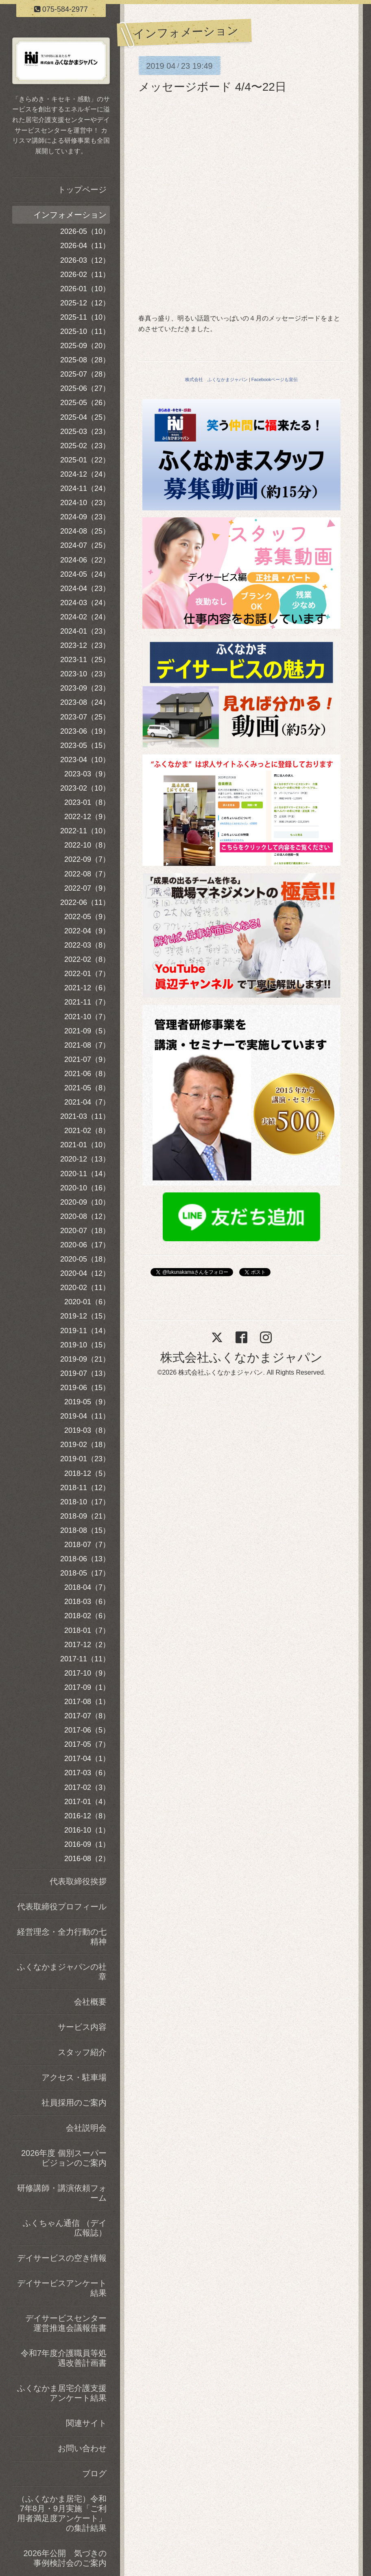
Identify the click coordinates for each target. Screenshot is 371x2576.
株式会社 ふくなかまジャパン (216, 379)
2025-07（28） (85, 374)
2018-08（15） (85, 1530)
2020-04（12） (85, 1273)
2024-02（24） (85, 617)
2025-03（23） (85, 431)
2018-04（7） (87, 1587)
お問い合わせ (82, 2448)
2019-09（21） (85, 1359)
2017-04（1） (87, 1758)
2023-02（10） (85, 788)
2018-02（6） (87, 1616)
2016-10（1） (87, 1830)
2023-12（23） (85, 645)
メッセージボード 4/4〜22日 (212, 87)
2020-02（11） (85, 1288)
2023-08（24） (85, 702)
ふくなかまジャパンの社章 (62, 1971)
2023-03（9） (87, 774)
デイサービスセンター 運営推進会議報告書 (67, 2323)
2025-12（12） (85, 303)
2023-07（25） (85, 717)
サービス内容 (82, 2026)
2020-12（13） (85, 1159)
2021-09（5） (87, 1031)
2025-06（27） (85, 388)
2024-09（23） (85, 517)
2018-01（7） (87, 1630)
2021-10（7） (87, 1017)
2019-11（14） (85, 1331)
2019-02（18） (85, 1445)
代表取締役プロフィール (62, 1906)
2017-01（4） (87, 1802)
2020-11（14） (85, 1174)
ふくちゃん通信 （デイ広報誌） (65, 2228)
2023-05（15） (85, 745)
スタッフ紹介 (82, 2052)
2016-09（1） (87, 1844)
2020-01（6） (87, 1302)
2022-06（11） (85, 902)
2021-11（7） (87, 1002)
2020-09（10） (85, 1202)
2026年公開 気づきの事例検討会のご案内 (65, 2558)
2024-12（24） (85, 474)
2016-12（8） (87, 1816)
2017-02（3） (87, 1787)
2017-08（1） (87, 1702)
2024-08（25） (85, 531)
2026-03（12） (85, 260)
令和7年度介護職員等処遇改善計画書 (64, 2358)
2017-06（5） (87, 1730)
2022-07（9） (87, 888)
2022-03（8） (87, 945)
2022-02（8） (87, 959)
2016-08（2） (87, 1859)
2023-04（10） (85, 760)
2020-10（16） (85, 1188)
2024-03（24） (85, 603)
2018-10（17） (85, 1502)
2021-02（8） (87, 1131)
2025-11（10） (85, 317)
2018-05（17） (85, 1573)
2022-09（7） (87, 859)
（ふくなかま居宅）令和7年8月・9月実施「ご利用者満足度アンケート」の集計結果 (62, 2513)
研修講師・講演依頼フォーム (62, 2193)
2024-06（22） (85, 560)
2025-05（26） (85, 403)
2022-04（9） (87, 931)
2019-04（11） (85, 1416)
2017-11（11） (85, 1659)
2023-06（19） (85, 731)
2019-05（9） (87, 1402)
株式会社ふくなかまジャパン (241, 1357)
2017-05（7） (87, 1744)
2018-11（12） (85, 1488)
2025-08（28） (85, 360)
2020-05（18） (85, 1259)
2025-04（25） (85, 417)
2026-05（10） (85, 231)
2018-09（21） (85, 1516)
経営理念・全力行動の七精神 (62, 1936)
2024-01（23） (85, 631)
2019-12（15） (85, 1316)
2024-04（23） (85, 588)
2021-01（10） (85, 1145)
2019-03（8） (87, 1430)
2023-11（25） (85, 660)
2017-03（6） (87, 1773)
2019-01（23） (85, 1459)
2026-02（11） (85, 274)
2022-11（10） (85, 831)
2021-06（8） (87, 1074)
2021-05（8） (87, 1088)
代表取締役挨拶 (78, 1881)
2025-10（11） (85, 331)
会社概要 (90, 2001)
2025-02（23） (85, 446)
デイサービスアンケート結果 (62, 2288)
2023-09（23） (85, 688)
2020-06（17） (85, 1245)
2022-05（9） (87, 917)
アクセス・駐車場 (74, 2077)
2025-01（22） (85, 460)
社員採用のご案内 (74, 2102)
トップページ (82, 189)
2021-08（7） (87, 1045)
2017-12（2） (87, 1645)
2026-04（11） (85, 246)
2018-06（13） (85, 1559)
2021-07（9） (87, 1059)
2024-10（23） (85, 503)
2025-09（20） (85, 346)
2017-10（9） (87, 1673)
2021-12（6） (87, 988)
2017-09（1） (87, 1687)
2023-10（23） (85, 674)
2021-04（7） (87, 1102)
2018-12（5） (87, 1473)
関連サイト (86, 2423)
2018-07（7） (87, 1545)
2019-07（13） (85, 1373)
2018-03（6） (87, 1601)
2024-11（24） (85, 488)
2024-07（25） (85, 545)
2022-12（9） (87, 817)
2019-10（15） (85, 1345)
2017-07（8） (87, 1716)
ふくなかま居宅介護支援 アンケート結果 (63, 2393)
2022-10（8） (87, 845)
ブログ (94, 2473)
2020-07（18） (85, 1231)
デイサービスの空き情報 (62, 2257)
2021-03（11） (85, 1116)
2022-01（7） (87, 974)
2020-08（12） (85, 1216)
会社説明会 (86, 2127)
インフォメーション (70, 214)
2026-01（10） (85, 289)
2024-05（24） (85, 574)
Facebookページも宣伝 (274, 379)
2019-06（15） (85, 1388)
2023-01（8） (87, 802)
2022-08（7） (87, 874)
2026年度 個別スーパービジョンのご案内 (64, 2158)
